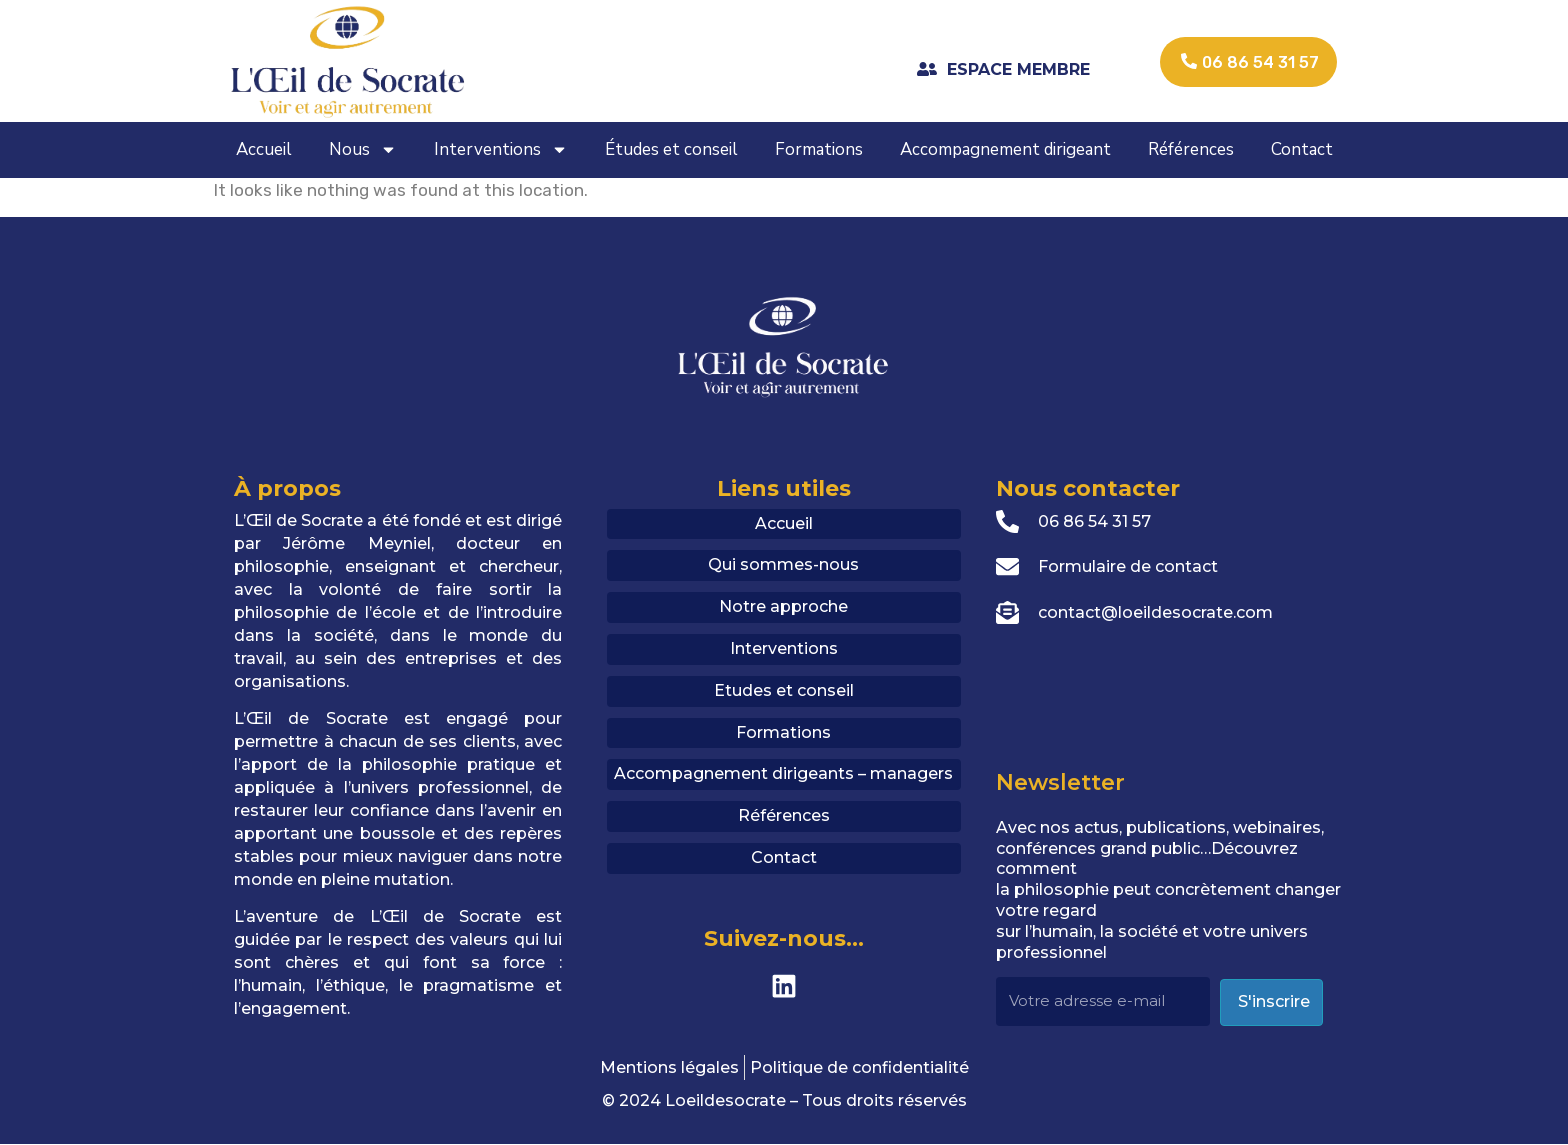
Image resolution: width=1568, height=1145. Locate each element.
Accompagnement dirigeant (1005, 149)
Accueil (264, 149)
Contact (1302, 149)
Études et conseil (671, 149)
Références (1191, 149)
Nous (363, 149)
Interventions (501, 149)
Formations (819, 149)
